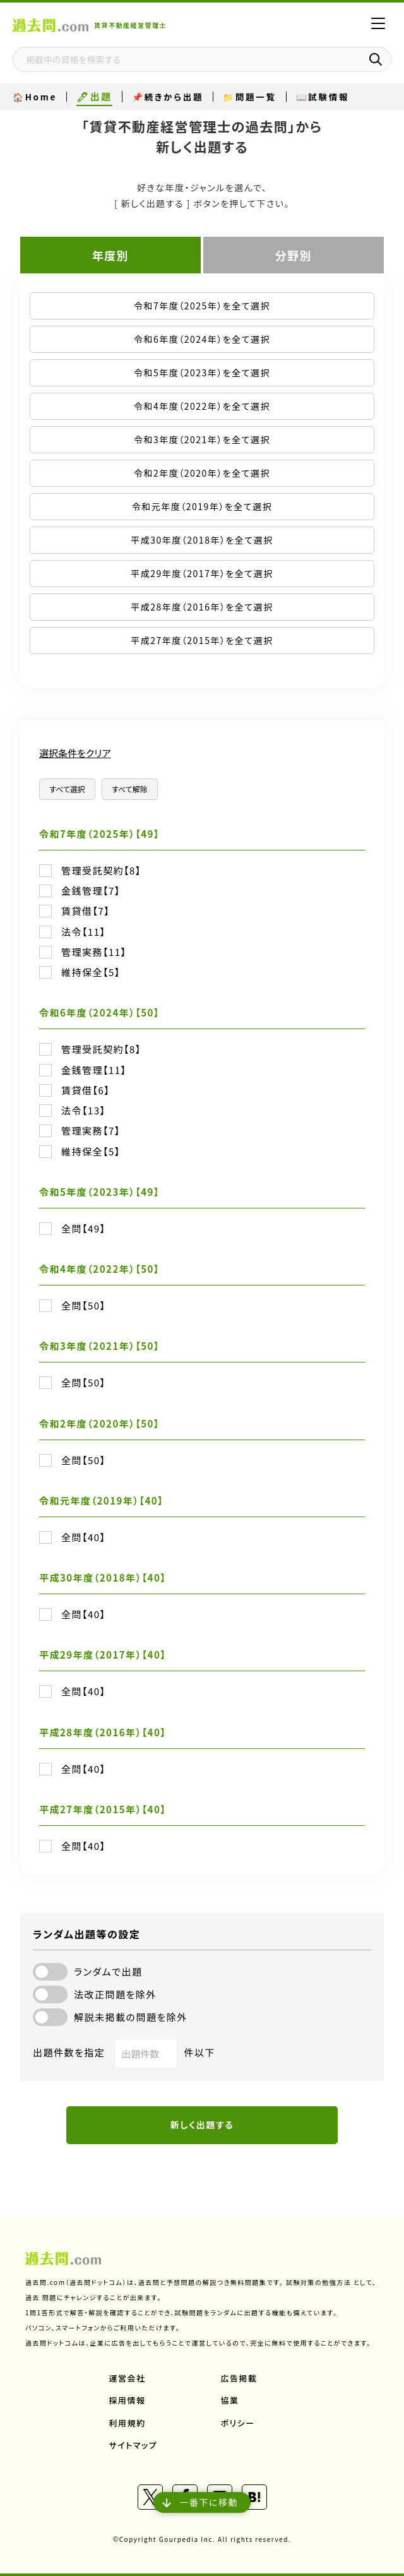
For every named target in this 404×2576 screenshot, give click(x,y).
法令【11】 (83, 932)
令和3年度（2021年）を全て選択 (202, 439)
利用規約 (127, 2423)
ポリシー (238, 2423)
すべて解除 (130, 789)
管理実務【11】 (94, 952)
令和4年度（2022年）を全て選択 (202, 406)
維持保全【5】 (91, 972)
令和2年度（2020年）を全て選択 (202, 473)
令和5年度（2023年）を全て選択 (202, 372)
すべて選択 (67, 789)
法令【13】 (83, 1110)
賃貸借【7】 (85, 911)
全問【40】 (83, 1537)
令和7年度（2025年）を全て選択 (202, 305)
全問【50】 (83, 1305)
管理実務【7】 (91, 1130)
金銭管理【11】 (94, 1070)
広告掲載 (239, 2378)
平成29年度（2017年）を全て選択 (202, 573)
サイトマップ (133, 2445)
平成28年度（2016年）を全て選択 (202, 606)
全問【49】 (83, 1228)
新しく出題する (202, 2124)
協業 (230, 2400)
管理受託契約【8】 (101, 870)
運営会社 (127, 2378)
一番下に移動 (202, 2502)
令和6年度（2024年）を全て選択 (202, 339)
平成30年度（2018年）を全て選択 (202, 540)
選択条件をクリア (75, 753)
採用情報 (127, 2400)
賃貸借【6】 (85, 1090)
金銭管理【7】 (91, 891)
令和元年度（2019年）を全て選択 (202, 506)
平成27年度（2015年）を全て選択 (202, 640)
